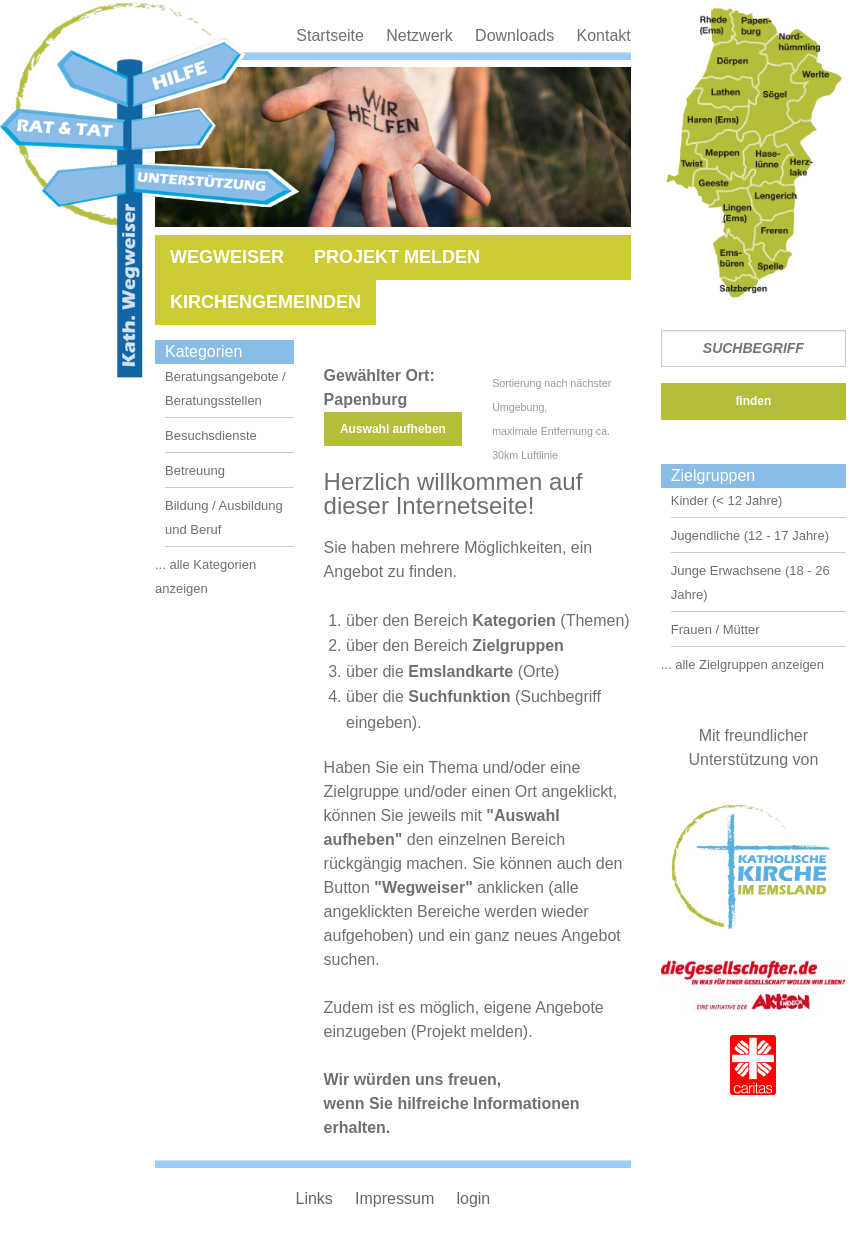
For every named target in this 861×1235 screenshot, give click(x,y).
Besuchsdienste (211, 435)
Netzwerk (419, 35)
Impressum (394, 1198)
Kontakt (603, 35)
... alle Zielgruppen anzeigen (742, 664)
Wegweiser (227, 257)
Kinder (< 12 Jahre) (727, 500)
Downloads (514, 35)
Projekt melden (397, 257)
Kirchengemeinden (265, 302)
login (473, 1198)
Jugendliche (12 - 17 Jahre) (750, 535)
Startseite (330, 35)
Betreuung (195, 470)
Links (313, 1198)
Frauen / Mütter (715, 629)
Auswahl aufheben (393, 429)
